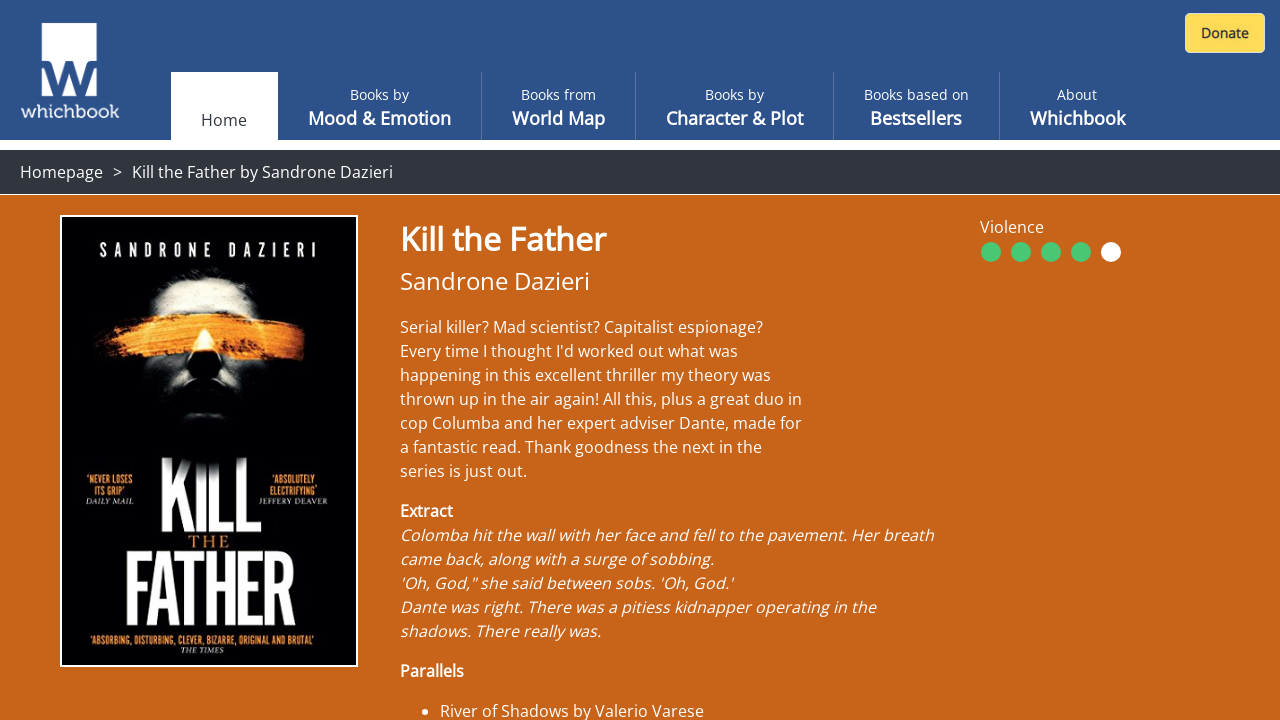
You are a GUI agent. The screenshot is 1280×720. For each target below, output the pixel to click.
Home (224, 120)
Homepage (61, 172)
